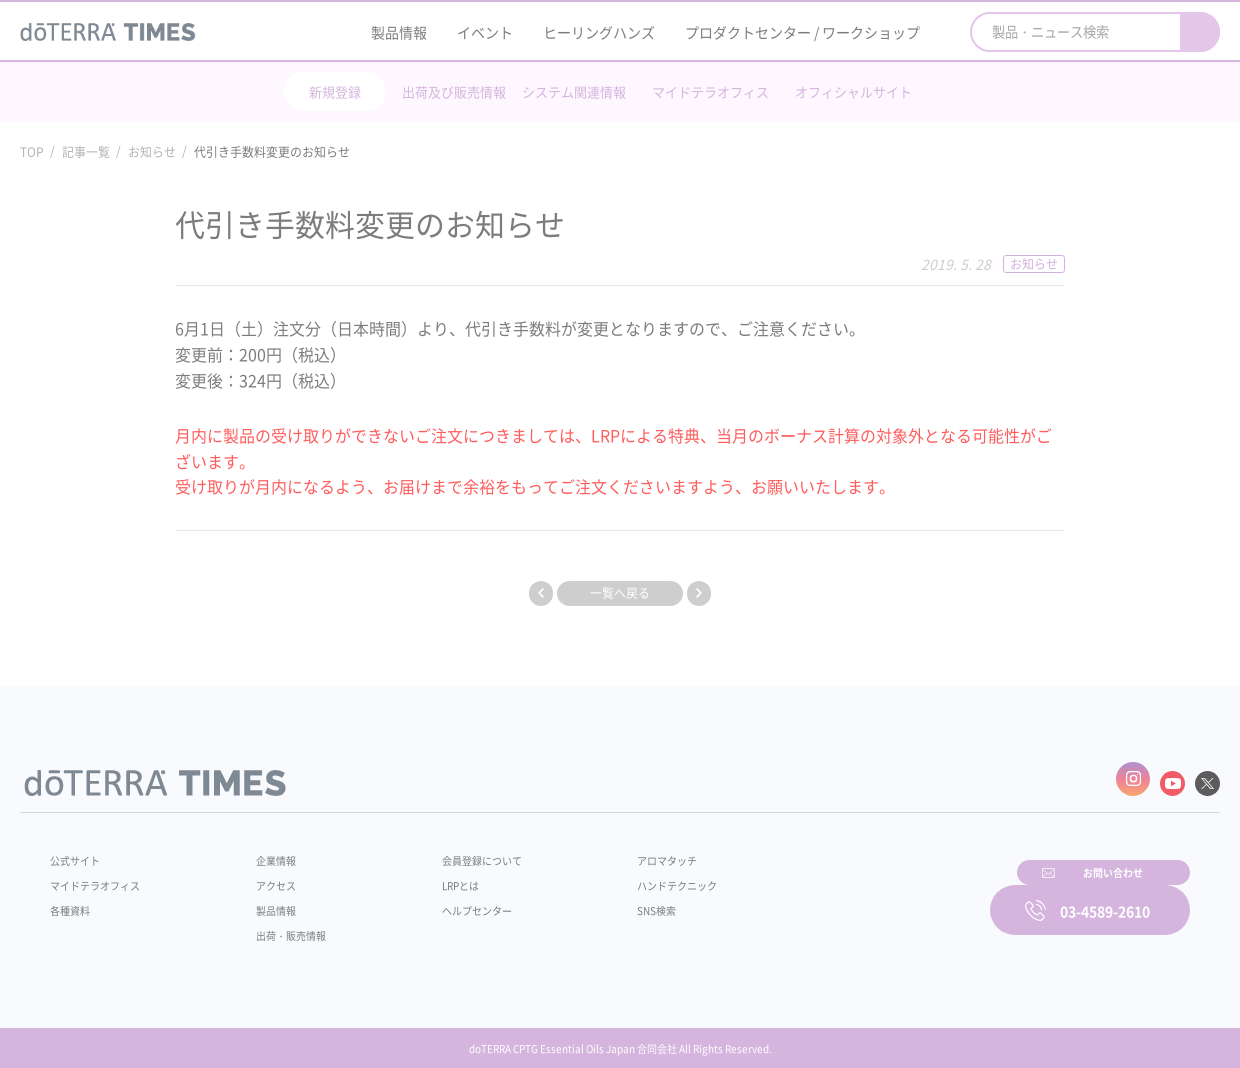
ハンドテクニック (629, 875)
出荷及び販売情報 (454, 91)
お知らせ (152, 152)
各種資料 (74, 900)
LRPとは (427, 875)
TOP (32, 152)
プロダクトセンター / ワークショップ (802, 32)
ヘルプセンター (446, 900)
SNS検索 (604, 900)
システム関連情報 (574, 91)
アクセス (263, 875)
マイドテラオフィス (710, 91)
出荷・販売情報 (281, 925)
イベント (485, 32)
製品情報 (399, 32)
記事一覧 (86, 152)
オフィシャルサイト (853, 91)
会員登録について (452, 850)
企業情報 (263, 850)
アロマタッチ (617, 850)
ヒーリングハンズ (599, 32)
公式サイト (80, 850)
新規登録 (335, 91)
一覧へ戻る (620, 593)
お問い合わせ (875, 897)
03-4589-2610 (1105, 897)
